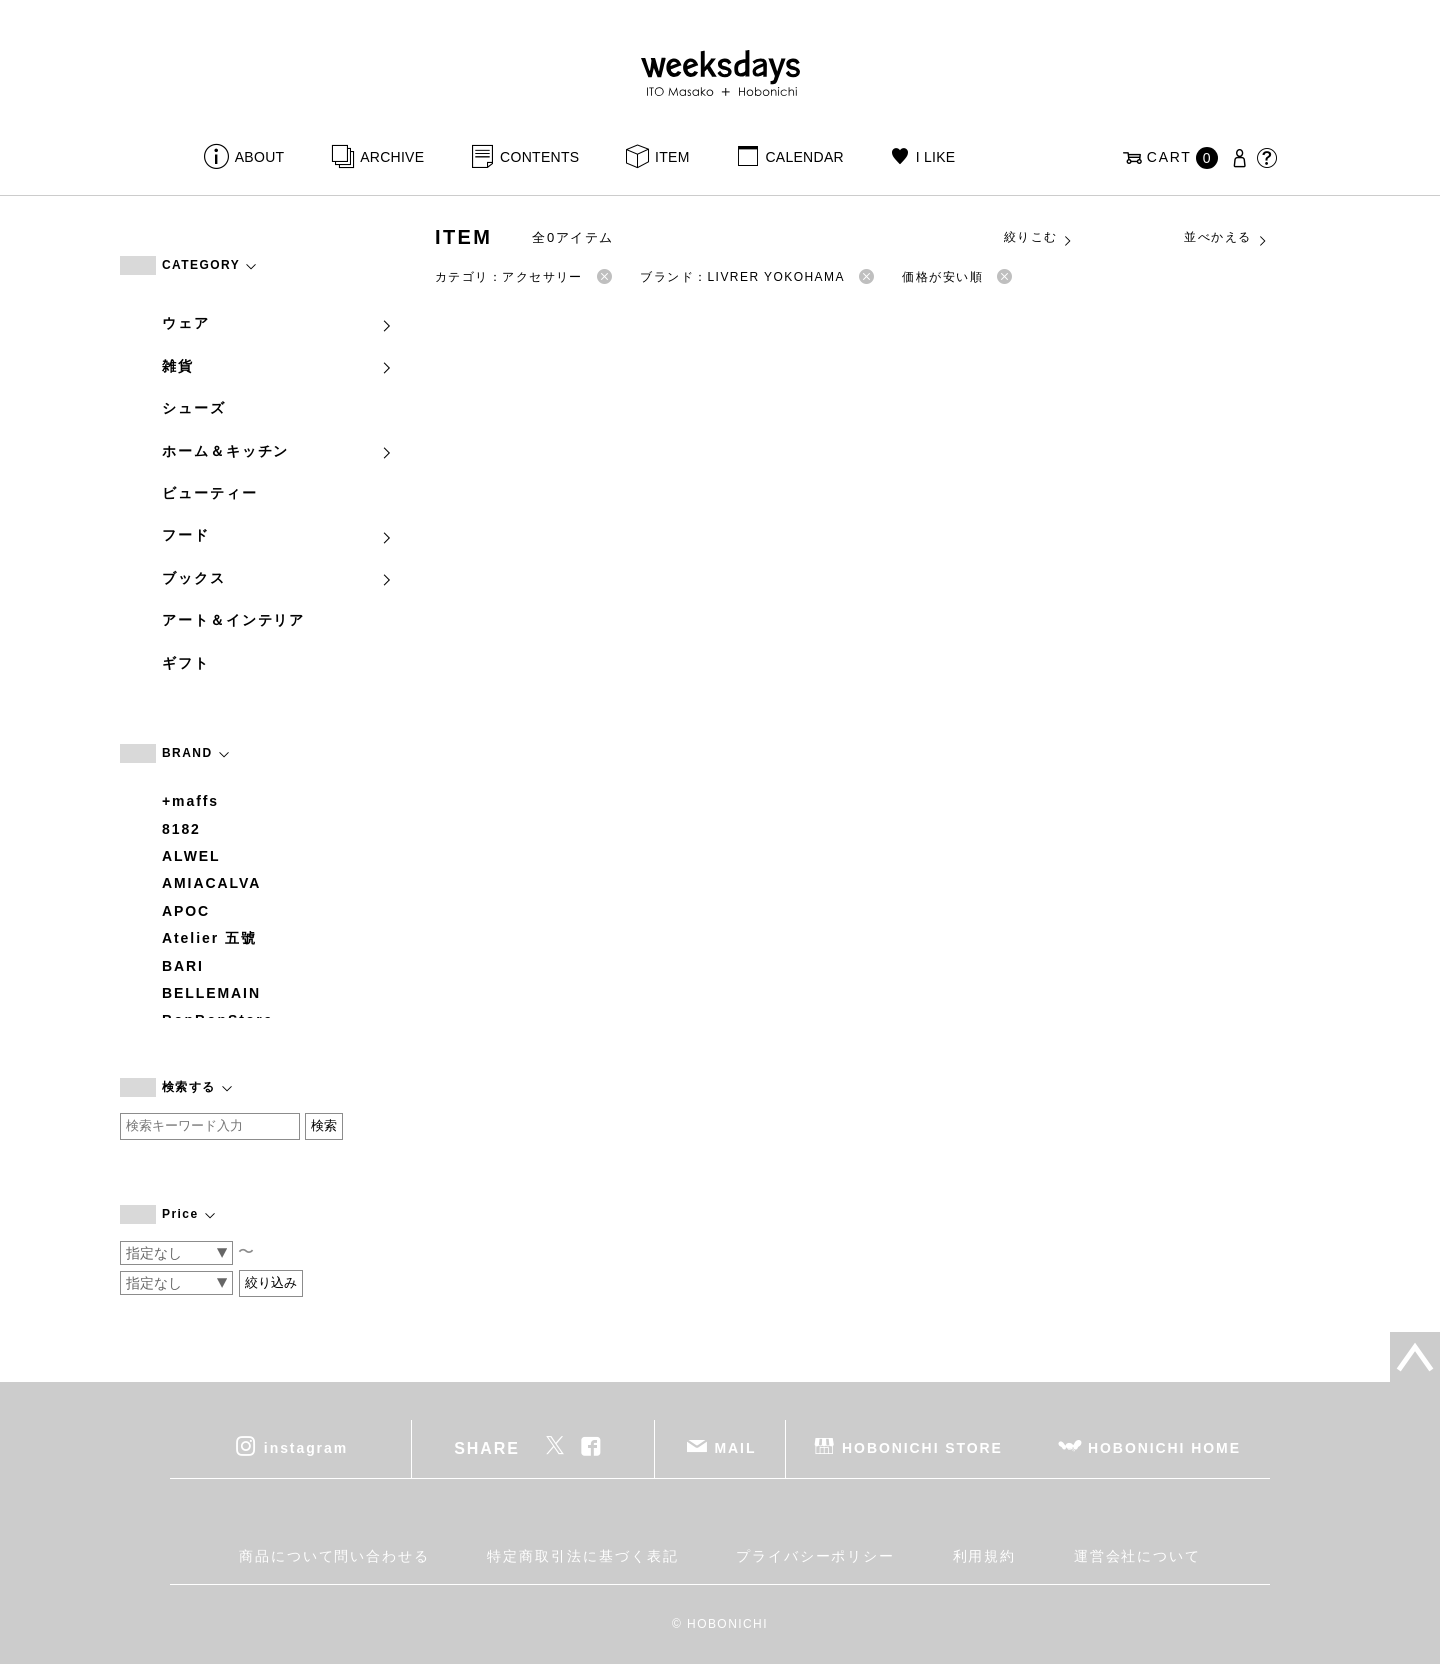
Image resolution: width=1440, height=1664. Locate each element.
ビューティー (210, 493)
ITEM (672, 157)
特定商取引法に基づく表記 (582, 1556)
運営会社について (1137, 1556)
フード (278, 535)
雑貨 (278, 366)
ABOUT (260, 157)
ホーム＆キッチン (278, 451)
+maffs (190, 801)
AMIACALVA (211, 883)
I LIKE (936, 157)
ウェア (278, 323)
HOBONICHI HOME (1164, 1448)
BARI (183, 966)
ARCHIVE (392, 157)
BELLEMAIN (211, 993)
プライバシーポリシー (815, 1556)
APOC (186, 911)
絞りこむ (1039, 238)
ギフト (186, 663)
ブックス (278, 578)
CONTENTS (539, 157)
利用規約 (985, 1556)
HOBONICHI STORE (922, 1448)
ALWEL (191, 856)
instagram (306, 1448)
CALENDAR (804, 157)
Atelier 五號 (209, 938)
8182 (181, 829)
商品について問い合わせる (334, 1556)
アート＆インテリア (233, 620)
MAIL (736, 1448)
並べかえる (1226, 238)
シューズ (194, 408)
